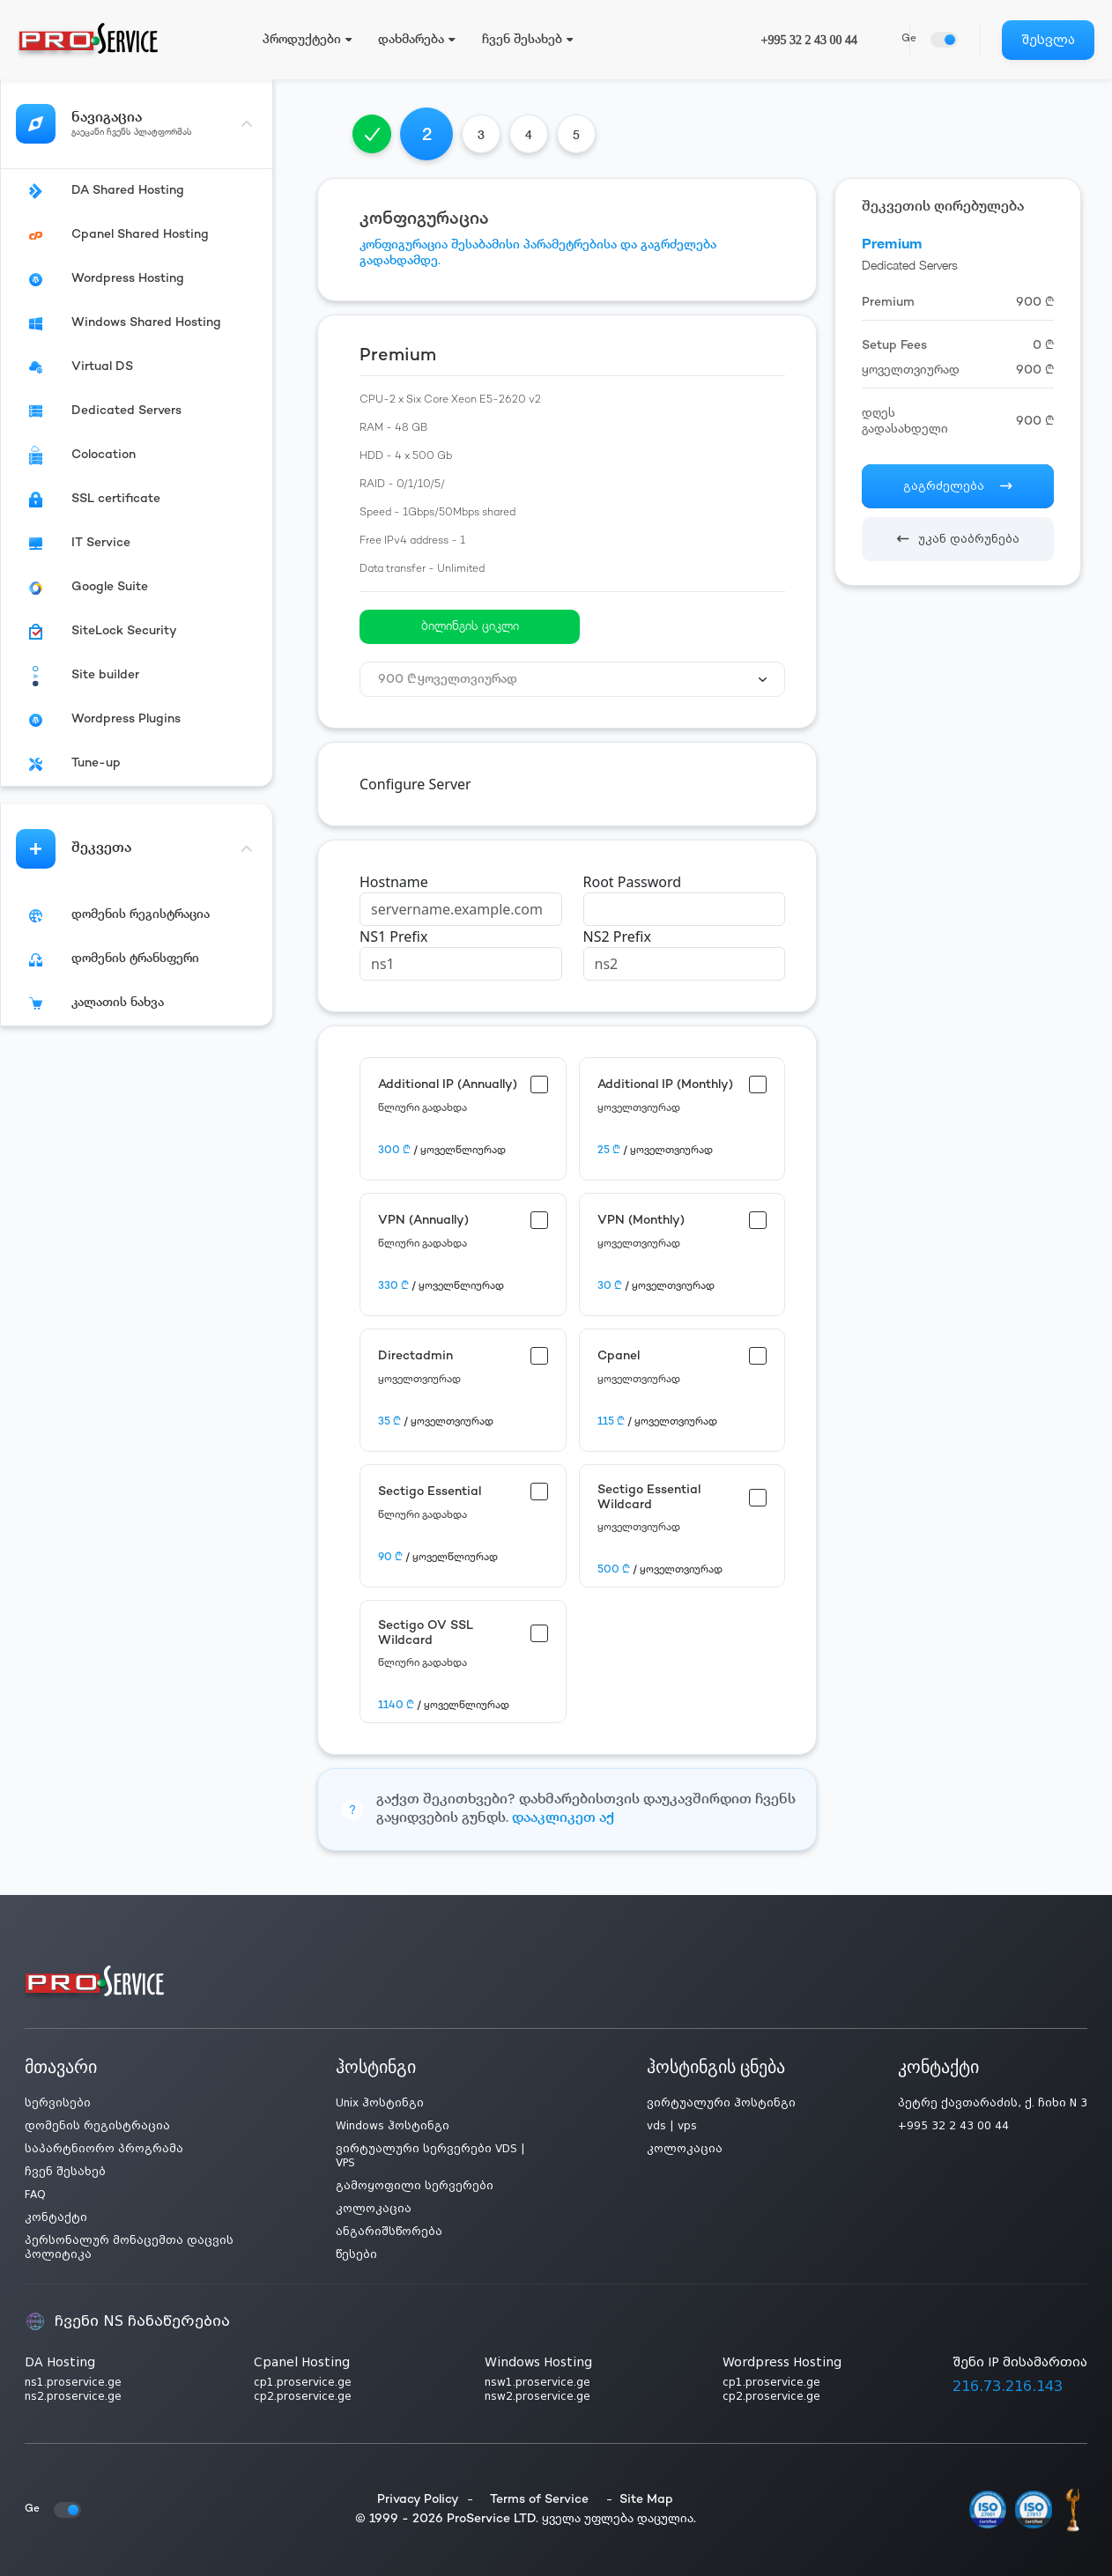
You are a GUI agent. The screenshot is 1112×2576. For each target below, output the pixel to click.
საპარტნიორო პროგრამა (104, 2149)
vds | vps (672, 2126)
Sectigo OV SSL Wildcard (425, 1633)
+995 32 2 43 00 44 (809, 40)
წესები (356, 2254)
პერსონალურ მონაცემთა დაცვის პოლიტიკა (129, 2247)
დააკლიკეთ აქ (563, 1818)
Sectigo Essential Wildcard (649, 1498)
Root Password (632, 882)
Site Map (646, 2499)
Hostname (394, 882)
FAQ (35, 2194)
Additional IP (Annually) (447, 1085)
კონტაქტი (56, 2217)
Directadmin (415, 1356)
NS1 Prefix (393, 936)
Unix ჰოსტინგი (380, 2103)
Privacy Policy (418, 2499)
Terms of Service (539, 2499)
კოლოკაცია (373, 2208)
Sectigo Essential (429, 1492)
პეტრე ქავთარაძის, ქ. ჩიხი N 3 (992, 2103)
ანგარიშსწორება (389, 2231)
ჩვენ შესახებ (65, 2171)
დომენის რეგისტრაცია (97, 2126)
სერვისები (58, 2103)
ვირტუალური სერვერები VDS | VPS (430, 2156)
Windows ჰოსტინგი (392, 2126)
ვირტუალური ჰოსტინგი (721, 2103)
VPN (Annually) (423, 1220)
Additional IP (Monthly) (665, 1085)
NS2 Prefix (617, 936)
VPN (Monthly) (641, 1220)
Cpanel (618, 1356)
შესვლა (1048, 40)
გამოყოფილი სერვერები (414, 2186)
